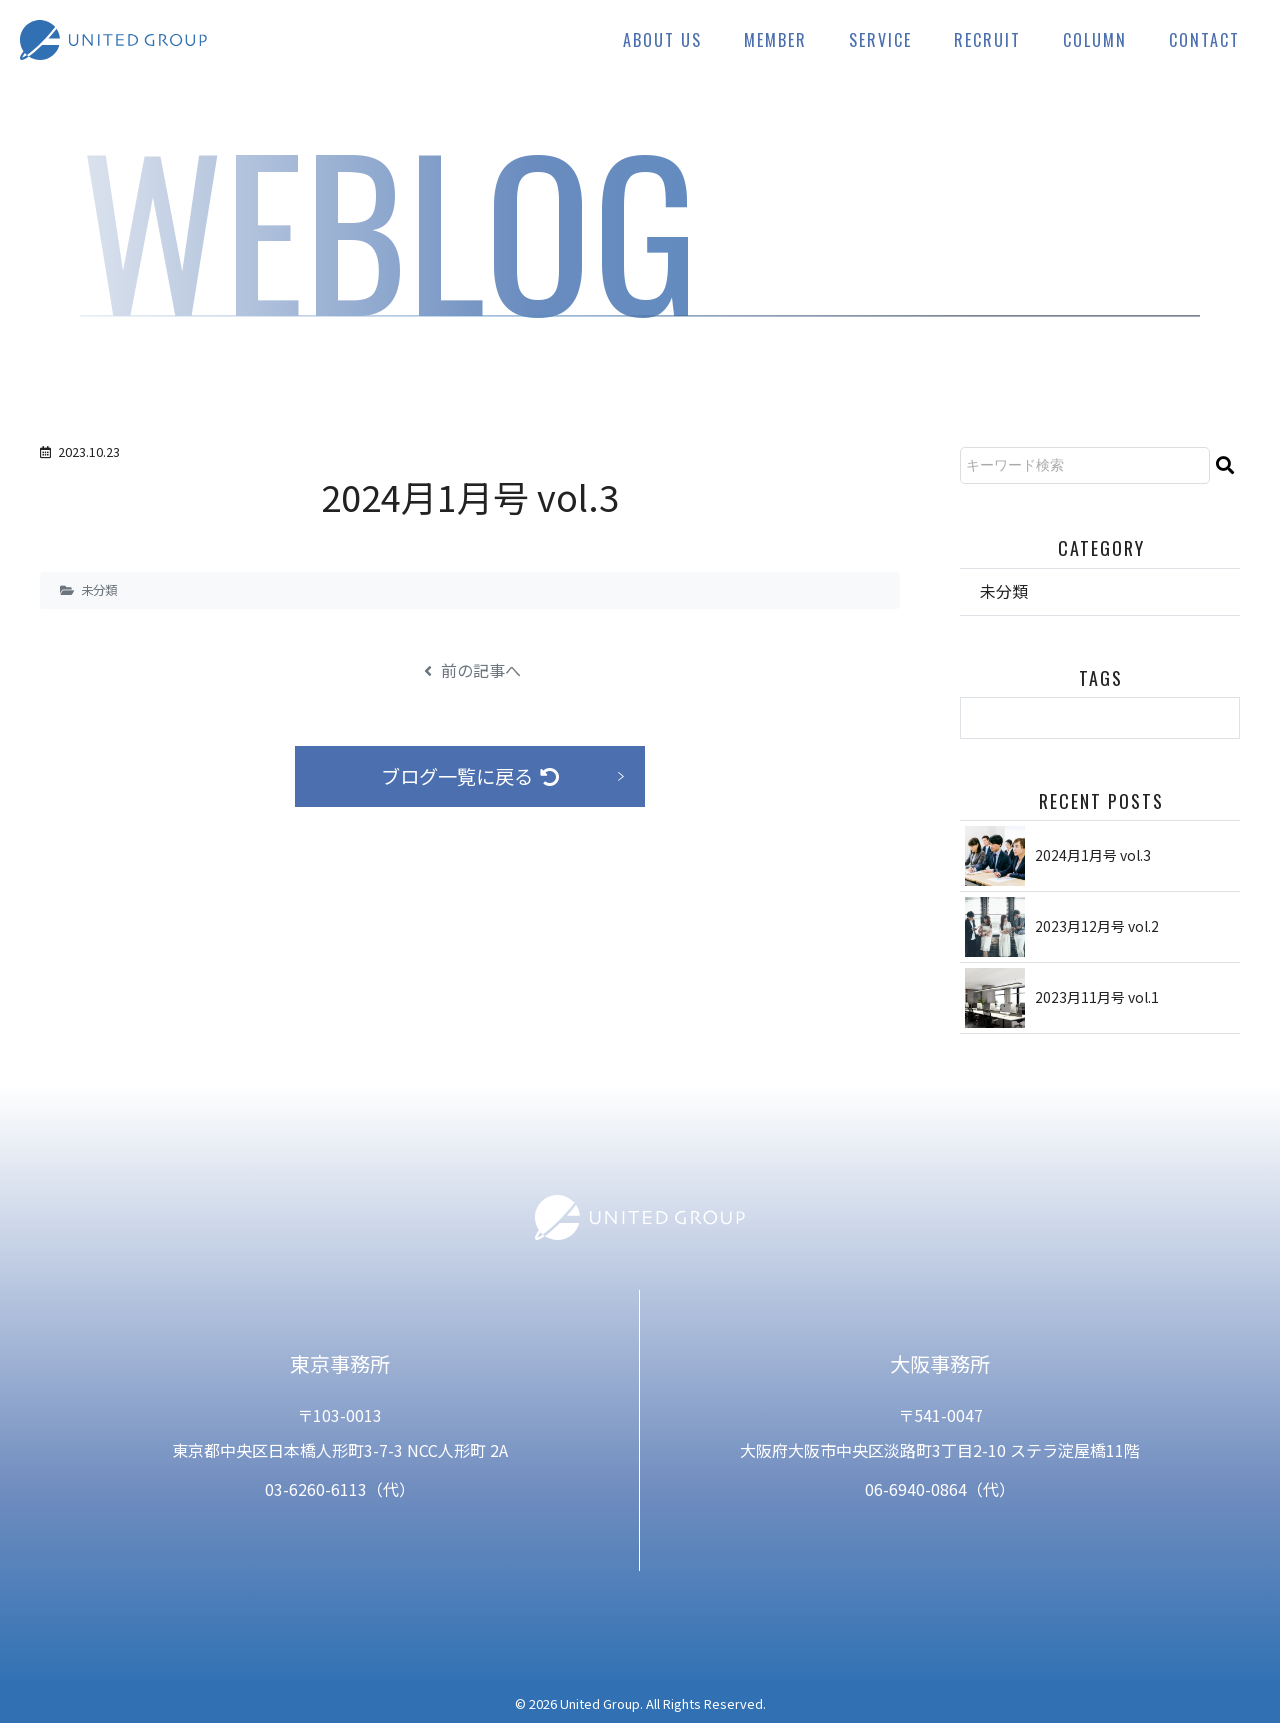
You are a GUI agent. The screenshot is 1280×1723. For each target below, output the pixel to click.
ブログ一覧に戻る (470, 776)
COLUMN (1095, 40)
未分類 (99, 590)
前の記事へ (472, 670)
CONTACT (1204, 40)
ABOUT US (662, 40)
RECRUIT (987, 40)
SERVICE (880, 40)
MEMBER (775, 40)
